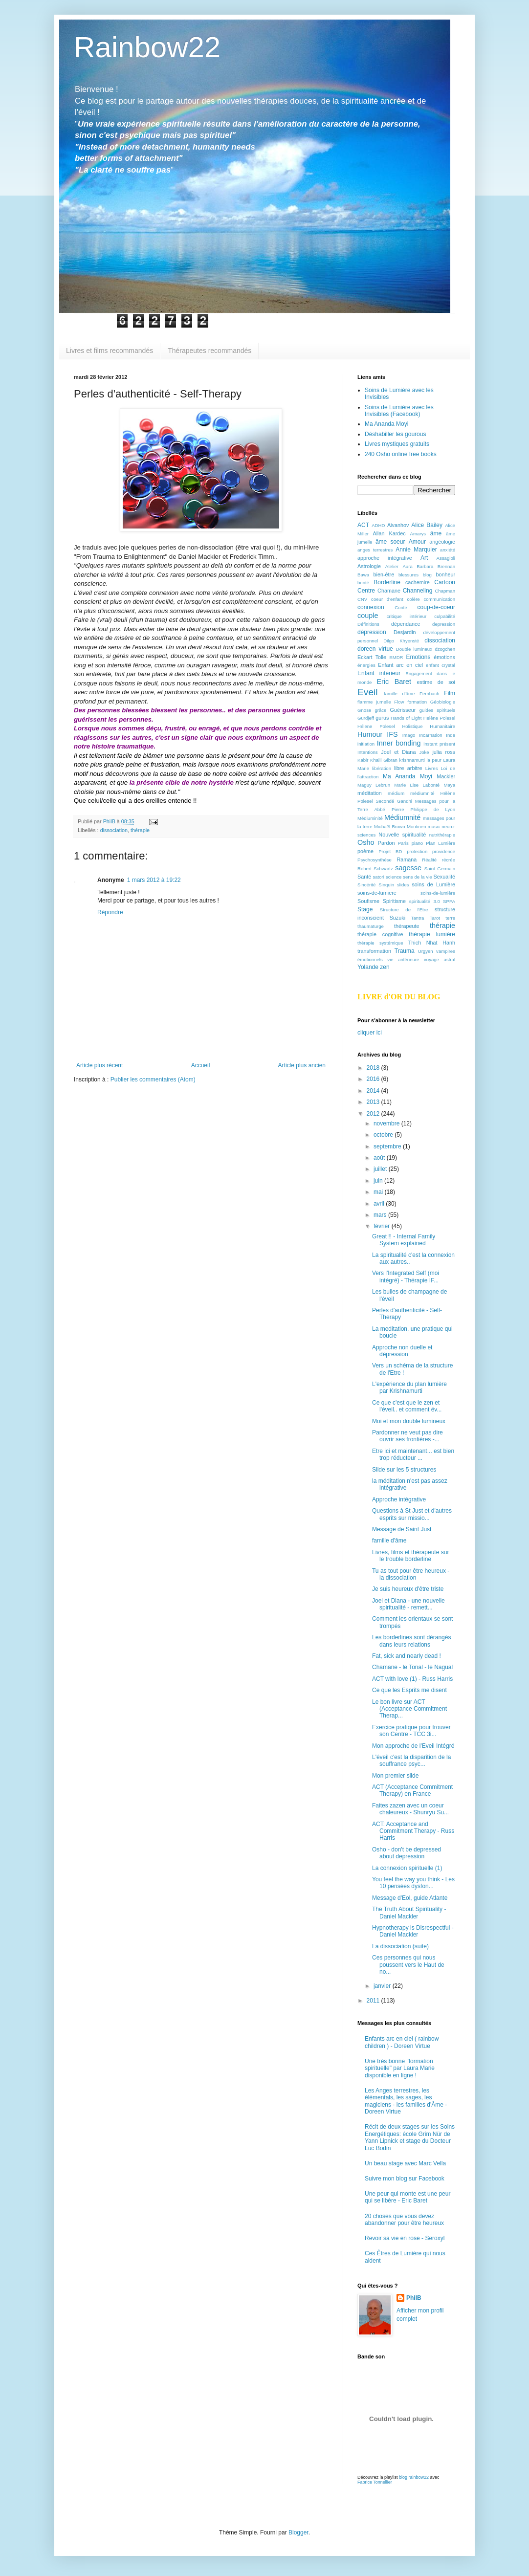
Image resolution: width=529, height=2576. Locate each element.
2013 (374, 1102)
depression (443, 624)
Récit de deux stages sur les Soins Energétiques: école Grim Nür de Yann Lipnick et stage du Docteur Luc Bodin (410, 2137)
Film (449, 693)
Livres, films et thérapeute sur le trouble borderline (410, 1556)
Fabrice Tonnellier (374, 2482)
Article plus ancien (302, 1065)
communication (439, 599)
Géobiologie (442, 702)
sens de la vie (417, 877)
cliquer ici (369, 1032)
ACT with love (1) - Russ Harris (412, 1678)
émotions (444, 657)
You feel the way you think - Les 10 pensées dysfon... (413, 1883)
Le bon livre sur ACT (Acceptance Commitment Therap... (409, 1708)
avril (380, 1203)
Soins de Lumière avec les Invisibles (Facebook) (399, 411)
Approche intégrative (399, 1499)
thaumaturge (370, 926)
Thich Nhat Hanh (431, 943)
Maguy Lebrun (373, 785)
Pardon (386, 843)
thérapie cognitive (380, 934)
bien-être (384, 574)
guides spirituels (437, 710)
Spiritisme (394, 901)
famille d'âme (399, 693)
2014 (374, 1090)
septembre (388, 1146)
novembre (387, 1123)
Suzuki (397, 918)
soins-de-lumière (437, 893)
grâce (380, 710)
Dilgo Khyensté (401, 640)
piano (417, 843)
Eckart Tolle (371, 657)
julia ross (443, 752)
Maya (449, 785)
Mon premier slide (395, 1775)
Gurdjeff (365, 718)
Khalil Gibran (383, 760)
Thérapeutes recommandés (209, 350)
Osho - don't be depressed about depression (406, 1853)
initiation (366, 744)
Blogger (298, 2532)
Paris (403, 843)
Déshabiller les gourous (395, 434)
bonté (363, 582)
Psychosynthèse (374, 859)
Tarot (435, 918)
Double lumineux (414, 649)
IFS (392, 734)
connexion (370, 607)
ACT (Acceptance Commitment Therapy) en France (412, 1790)
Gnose (364, 710)
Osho (365, 842)
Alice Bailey (426, 525)
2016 (374, 1079)
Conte (401, 607)
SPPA (449, 901)
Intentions (367, 752)
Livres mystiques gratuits (397, 443)
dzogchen (445, 649)
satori (378, 877)
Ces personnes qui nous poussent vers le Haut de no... (408, 1964)
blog (427, 574)
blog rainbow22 (414, 2477)
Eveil (367, 692)
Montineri (416, 826)
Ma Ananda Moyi (386, 423)
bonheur (445, 574)
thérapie (140, 830)
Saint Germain (439, 868)
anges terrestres (375, 549)
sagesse (408, 868)
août (380, 1157)
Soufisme (368, 901)
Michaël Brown (389, 826)
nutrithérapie (442, 834)
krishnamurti (412, 760)
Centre (366, 590)
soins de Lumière (433, 884)
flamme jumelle (374, 702)
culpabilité (444, 616)
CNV (362, 599)
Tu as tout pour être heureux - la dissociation (410, 1574)
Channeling (418, 590)
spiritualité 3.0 (424, 901)
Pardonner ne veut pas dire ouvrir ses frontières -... (407, 1436)
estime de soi (436, 682)
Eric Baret (393, 681)
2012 (374, 1113)
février (383, 1226)
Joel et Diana (398, 752)
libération (381, 768)
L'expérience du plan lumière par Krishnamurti (409, 1387)
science (394, 877)
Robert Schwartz (375, 868)
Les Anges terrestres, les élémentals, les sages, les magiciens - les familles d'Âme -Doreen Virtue (406, 2101)
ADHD (378, 525)
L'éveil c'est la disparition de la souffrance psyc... (411, 1760)
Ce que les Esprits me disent (409, 1690)
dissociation (114, 830)
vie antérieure (403, 959)
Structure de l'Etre (404, 909)
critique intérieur (407, 616)
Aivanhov (398, 525)
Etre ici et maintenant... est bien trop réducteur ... (413, 1454)
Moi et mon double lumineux (408, 1421)
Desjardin (405, 632)
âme (435, 533)
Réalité (429, 859)
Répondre (110, 912)
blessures (408, 574)
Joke (424, 752)
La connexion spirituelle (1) (407, 1868)
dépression (371, 632)
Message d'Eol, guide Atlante (409, 1897)
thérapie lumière (432, 934)
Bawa (363, 574)
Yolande (367, 967)
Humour (369, 734)
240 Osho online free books (401, 454)
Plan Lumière (440, 843)
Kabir (362, 760)
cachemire (417, 582)
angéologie (442, 542)
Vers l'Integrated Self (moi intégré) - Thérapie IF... (405, 1276)
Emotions (418, 657)
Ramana (407, 859)
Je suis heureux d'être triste (407, 1588)
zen (384, 967)
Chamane (388, 591)
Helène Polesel (439, 718)
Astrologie (369, 566)
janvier (383, 1985)
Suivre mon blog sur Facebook (404, 2178)
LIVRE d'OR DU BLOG (398, 996)
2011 (374, 2000)
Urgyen (425, 951)
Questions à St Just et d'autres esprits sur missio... (412, 1514)
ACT (363, 525)
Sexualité (444, 877)
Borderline (387, 582)
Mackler (446, 776)
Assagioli (446, 558)
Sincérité (366, 884)
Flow (399, 702)
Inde (450, 735)
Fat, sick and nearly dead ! (406, 1655)
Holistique (412, 726)
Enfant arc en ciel (400, 665)
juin (379, 1180)
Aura (407, 566)
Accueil (200, 1065)
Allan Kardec (389, 533)
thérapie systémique (380, 943)
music (434, 826)
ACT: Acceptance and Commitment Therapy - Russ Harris (413, 1831)
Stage (365, 909)
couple (367, 615)
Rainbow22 (147, 47)
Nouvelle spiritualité (402, 834)
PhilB (413, 2297)
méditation (369, 793)
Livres (431, 768)
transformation (374, 951)
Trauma (405, 950)
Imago (409, 735)
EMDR (396, 657)
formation (417, 702)
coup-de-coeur (436, 607)
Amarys (418, 533)
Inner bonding (399, 743)
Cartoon (444, 582)
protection (417, 851)
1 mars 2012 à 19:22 (154, 880)
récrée (448, 859)
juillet (381, 1169)
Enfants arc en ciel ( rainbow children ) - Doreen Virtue (402, 2042)
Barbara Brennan (436, 566)
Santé (364, 877)
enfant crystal (440, 665)
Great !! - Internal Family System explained (403, 1240)
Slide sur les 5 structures (404, 1469)
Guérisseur (403, 710)
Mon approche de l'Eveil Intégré (413, 1745)
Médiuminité (370, 818)
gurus (382, 718)
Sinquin (386, 884)
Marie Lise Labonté (417, 785)
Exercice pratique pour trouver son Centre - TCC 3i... (411, 1731)
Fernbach (429, 693)
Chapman (445, 591)
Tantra (417, 918)
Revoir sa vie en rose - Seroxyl (404, 2238)
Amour (417, 541)
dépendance (405, 624)
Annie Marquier (416, 549)
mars (381, 1214)
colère (413, 599)
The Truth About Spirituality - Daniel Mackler (409, 1912)
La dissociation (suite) (400, 1946)
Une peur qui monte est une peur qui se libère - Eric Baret (407, 2197)
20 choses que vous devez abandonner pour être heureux (404, 2219)
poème (365, 851)
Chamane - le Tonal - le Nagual (412, 1667)
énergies (366, 665)
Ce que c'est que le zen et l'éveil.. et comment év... (406, 1406)
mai (379, 1192)
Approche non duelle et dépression (402, 1351)
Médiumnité (402, 817)
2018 (374, 1067)
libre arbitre (408, 768)
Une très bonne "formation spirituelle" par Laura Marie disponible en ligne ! (400, 2068)
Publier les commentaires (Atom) (153, 1079)
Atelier (391, 566)
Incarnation (430, 735)
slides (403, 884)
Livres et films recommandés (109, 350)
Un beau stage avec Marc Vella (405, 2163)
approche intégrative (384, 558)
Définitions (368, 624)
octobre (384, 1134)
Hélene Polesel (376, 726)
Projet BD (390, 851)
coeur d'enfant (387, 599)
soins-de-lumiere (377, 893)
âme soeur (390, 541)
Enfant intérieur (378, 673)
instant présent (439, 744)
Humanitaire (442, 726)
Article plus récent (99, 1065)
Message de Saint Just (401, 1529)
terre (450, 918)
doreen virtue (375, 648)
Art (424, 557)
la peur (433, 760)
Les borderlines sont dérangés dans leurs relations (411, 1641)
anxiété (447, 549)
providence (443, 851)
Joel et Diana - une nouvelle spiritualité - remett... (408, 1604)
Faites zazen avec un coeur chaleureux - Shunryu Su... (410, 1809)
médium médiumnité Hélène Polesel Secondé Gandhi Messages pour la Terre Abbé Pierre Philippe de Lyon (406, 802)
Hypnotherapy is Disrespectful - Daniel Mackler (413, 1931)
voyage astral (439, 959)
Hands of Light (406, 718)
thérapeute (406, 926)
